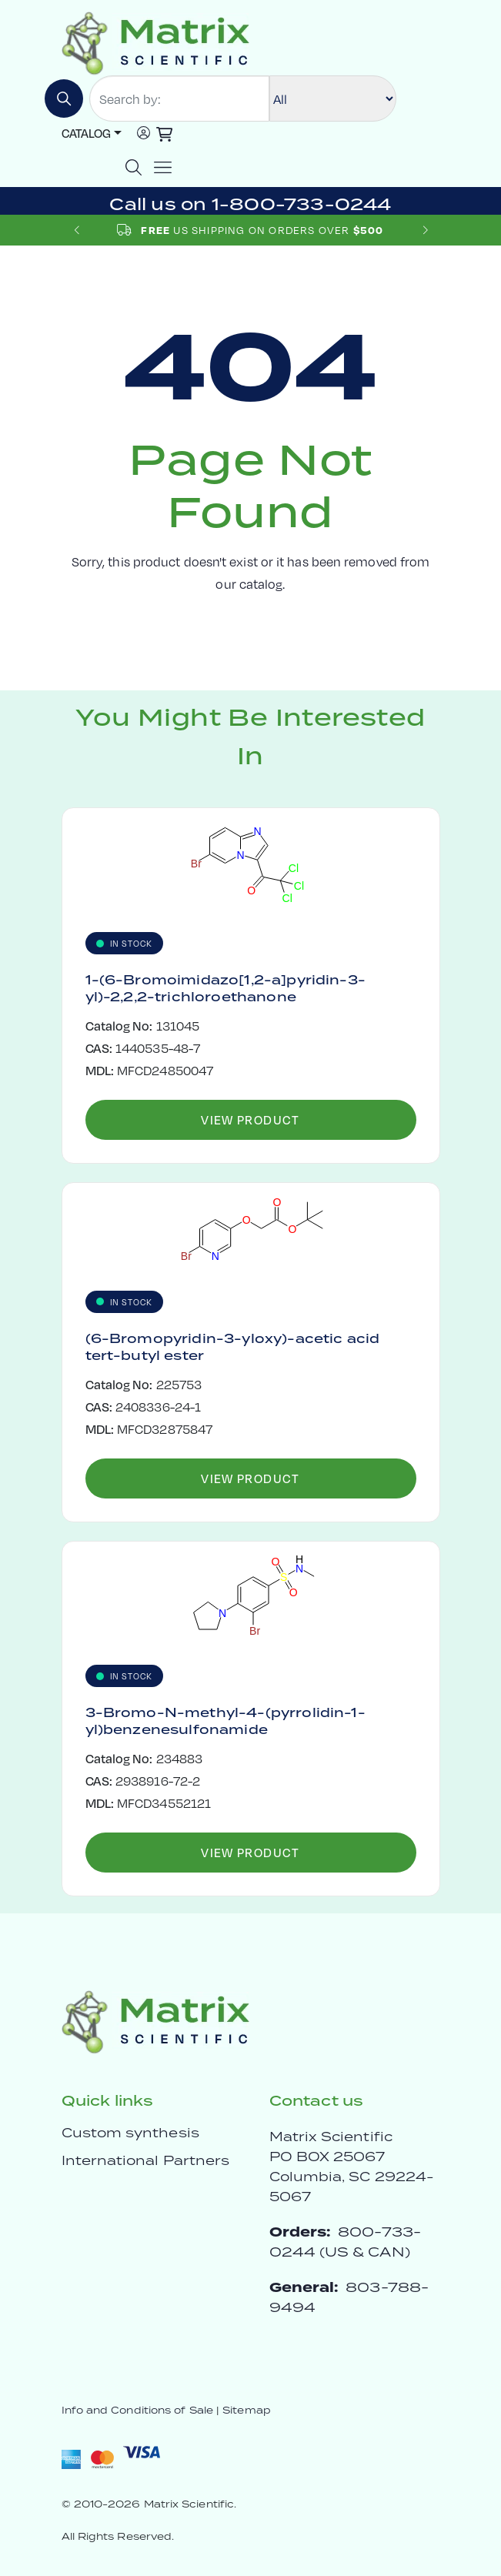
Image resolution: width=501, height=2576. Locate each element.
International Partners (146, 2160)
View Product (250, 1119)
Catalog (86, 133)
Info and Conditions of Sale (137, 2410)
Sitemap (246, 2410)
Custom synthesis (130, 2132)
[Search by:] (179, 98)
